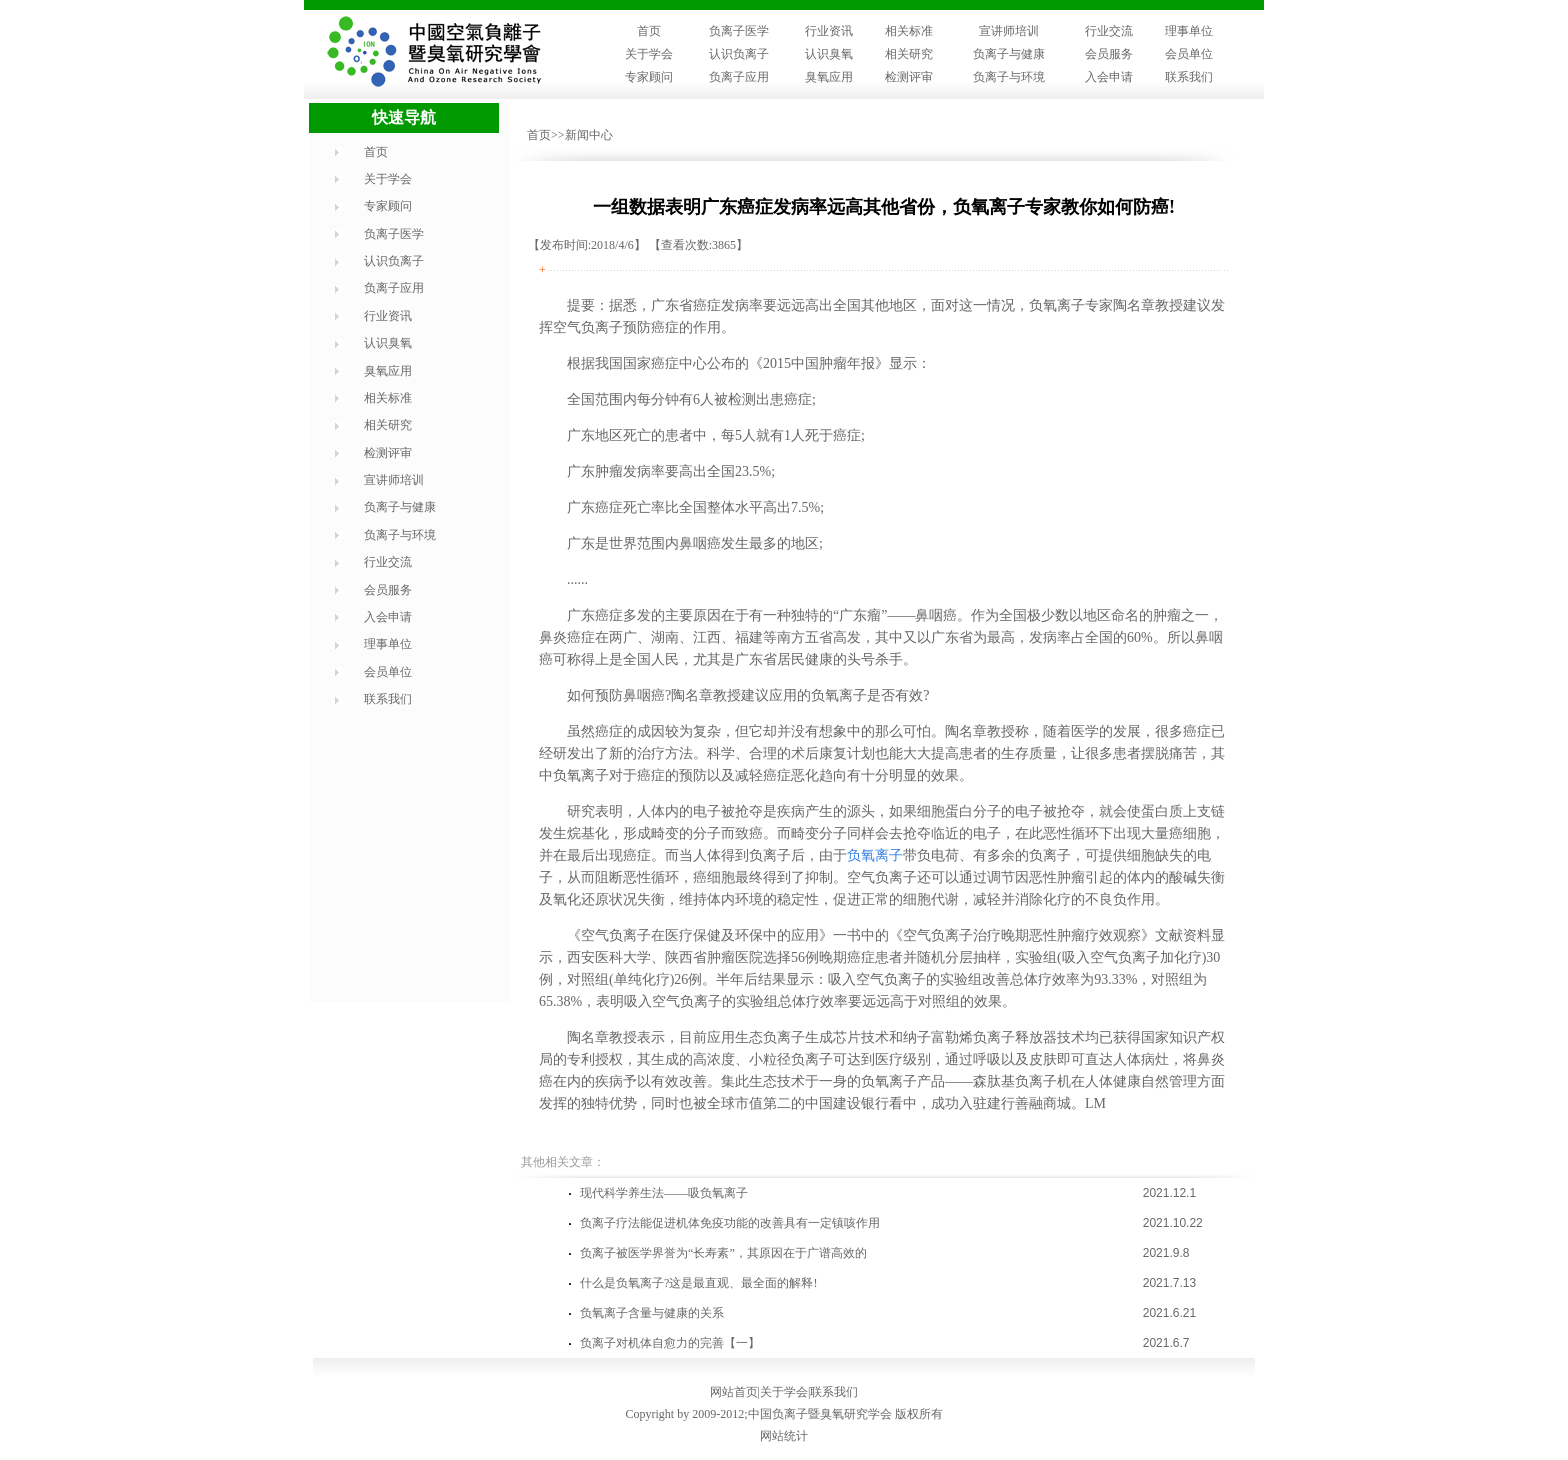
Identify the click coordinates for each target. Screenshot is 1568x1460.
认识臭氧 (829, 54)
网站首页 (734, 1392)
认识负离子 (739, 54)
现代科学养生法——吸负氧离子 (664, 1193)
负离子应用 (739, 77)
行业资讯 (829, 31)
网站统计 (784, 1436)
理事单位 (1189, 31)
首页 (649, 31)
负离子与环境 (1009, 77)
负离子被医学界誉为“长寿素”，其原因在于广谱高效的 (723, 1253)
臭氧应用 (829, 77)
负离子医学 (739, 31)
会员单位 (1189, 54)
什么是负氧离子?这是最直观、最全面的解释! (698, 1283)
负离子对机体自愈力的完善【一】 (670, 1343)
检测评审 (909, 77)
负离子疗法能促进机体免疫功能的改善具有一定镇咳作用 (730, 1223)
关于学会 (649, 54)
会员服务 (1109, 54)
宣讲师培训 (1009, 31)
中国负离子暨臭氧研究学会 (820, 1414)
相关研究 (909, 54)
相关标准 (909, 31)
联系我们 (1189, 77)
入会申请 (1109, 77)
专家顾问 (649, 77)
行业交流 (1109, 31)
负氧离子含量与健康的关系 (652, 1313)
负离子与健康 (1009, 54)
